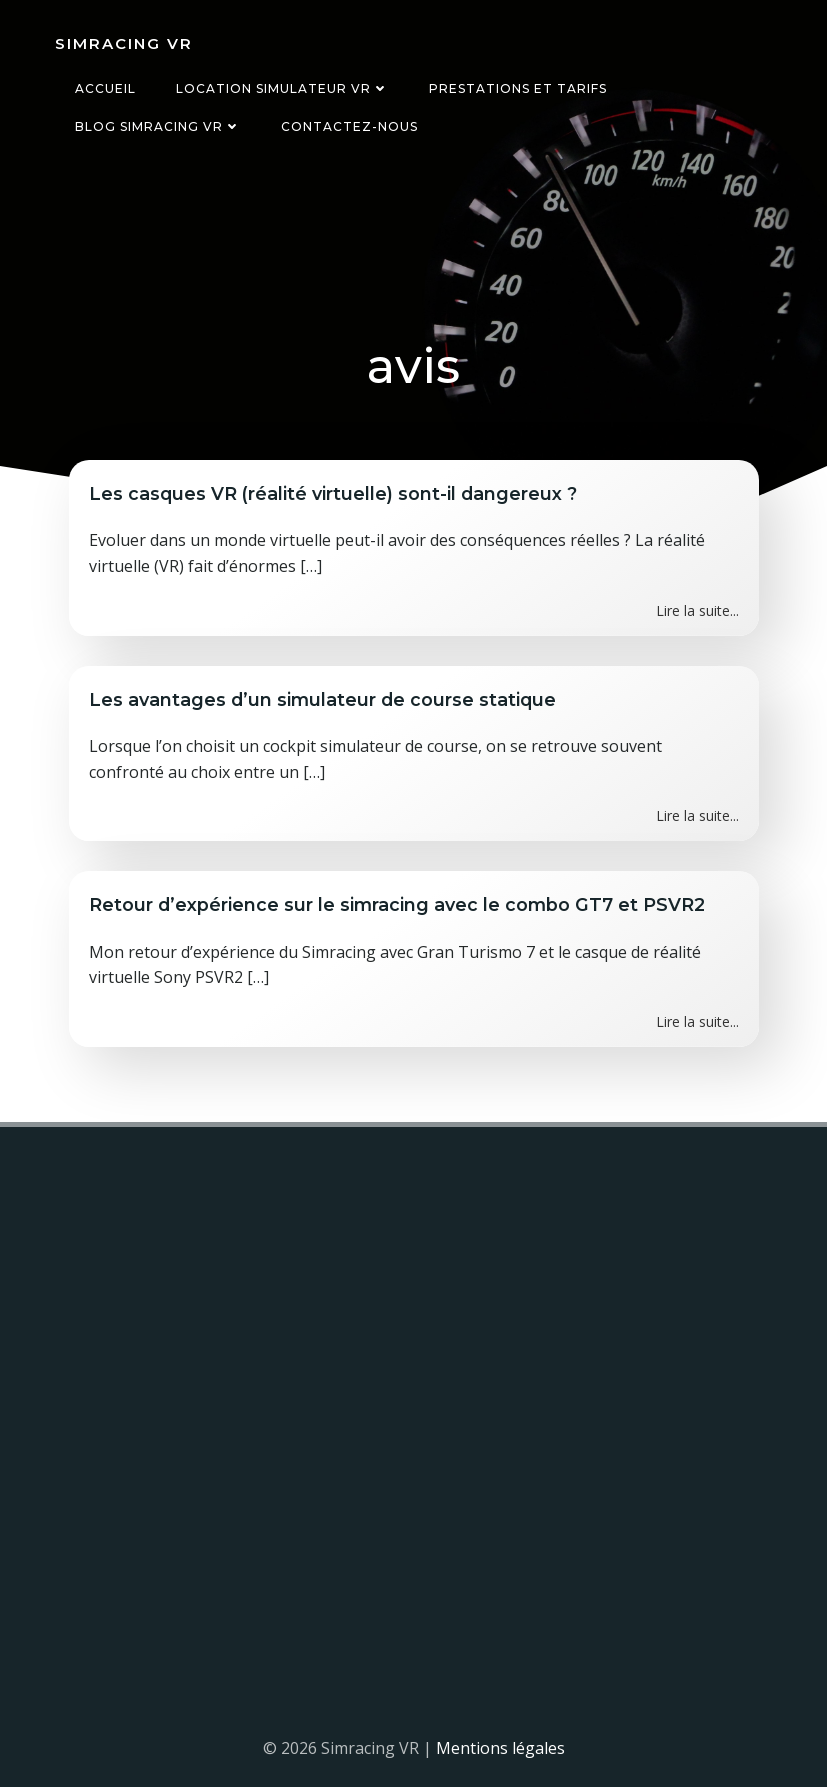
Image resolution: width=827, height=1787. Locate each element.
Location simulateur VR (281, 88)
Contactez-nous (348, 126)
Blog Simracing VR (157, 126)
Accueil (104, 88)
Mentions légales (500, 1748)
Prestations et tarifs (517, 88)
